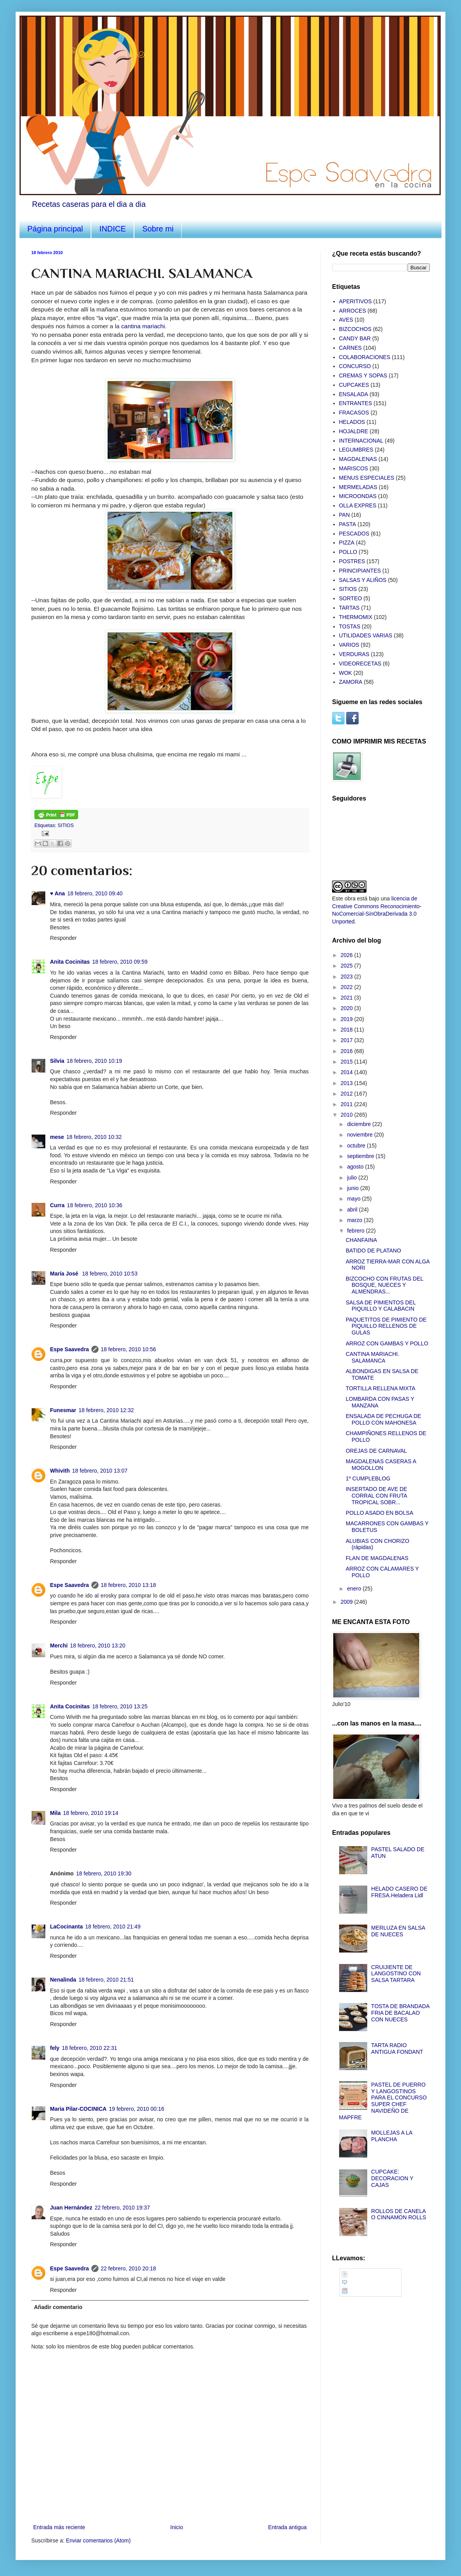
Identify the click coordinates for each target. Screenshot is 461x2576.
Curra (57, 1205)
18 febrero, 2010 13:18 (128, 1585)
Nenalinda (63, 1979)
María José (65, 1273)
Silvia (57, 1061)
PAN (344, 515)
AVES (346, 320)
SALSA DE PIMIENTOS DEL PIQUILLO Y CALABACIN (381, 1305)
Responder (63, 938)
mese (57, 1137)
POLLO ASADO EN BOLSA (379, 1513)
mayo (354, 1198)
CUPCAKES (354, 385)
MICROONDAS (358, 496)
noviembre (360, 1134)
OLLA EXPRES (358, 505)
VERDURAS (354, 654)
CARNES (350, 348)
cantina (143, 326)
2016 (347, 1051)
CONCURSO (355, 366)
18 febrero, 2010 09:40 (95, 893)
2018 (347, 1029)
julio (352, 1177)
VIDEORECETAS (360, 663)
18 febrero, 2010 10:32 (94, 1137)
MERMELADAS (358, 487)
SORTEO (350, 598)
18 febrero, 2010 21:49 (113, 1926)
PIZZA (347, 542)
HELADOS (352, 422)
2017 (347, 1040)
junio (353, 1188)
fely (54, 2048)
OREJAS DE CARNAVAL (376, 1451)
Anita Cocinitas (70, 962)
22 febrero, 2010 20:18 (128, 2268)
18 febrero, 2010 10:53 (110, 1273)
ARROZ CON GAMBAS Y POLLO (387, 1343)
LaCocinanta (66, 1926)
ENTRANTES (355, 403)
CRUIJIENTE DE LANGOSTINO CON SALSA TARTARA (396, 1974)
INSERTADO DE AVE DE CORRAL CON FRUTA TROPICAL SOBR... (376, 1495)
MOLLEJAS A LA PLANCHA (391, 2135)
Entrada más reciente (59, 2527)
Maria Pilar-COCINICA (78, 2109)
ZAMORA (351, 682)
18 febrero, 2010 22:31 (89, 2048)
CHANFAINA (361, 1240)
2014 (347, 1072)
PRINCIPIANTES (360, 571)
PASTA (347, 524)
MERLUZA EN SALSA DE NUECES (398, 1931)
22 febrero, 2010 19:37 (122, 2207)
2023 (347, 976)
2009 (347, 1602)
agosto (356, 1166)
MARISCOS (353, 468)
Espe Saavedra (69, 1349)
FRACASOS (354, 412)
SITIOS (66, 825)
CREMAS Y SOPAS (363, 375)
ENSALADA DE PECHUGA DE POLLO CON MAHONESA (383, 1419)
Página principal (55, 228)
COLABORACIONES (364, 357)
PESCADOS (354, 533)
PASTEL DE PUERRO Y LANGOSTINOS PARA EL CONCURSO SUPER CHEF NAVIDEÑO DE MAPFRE (383, 2101)
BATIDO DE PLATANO (373, 1250)
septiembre (361, 1156)
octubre (357, 1145)
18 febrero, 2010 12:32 (106, 1410)
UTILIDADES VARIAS (366, 635)
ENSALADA (353, 394)
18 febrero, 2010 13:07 (100, 1471)
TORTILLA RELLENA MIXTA (380, 1388)
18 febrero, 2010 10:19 (94, 1061)
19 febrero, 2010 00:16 (136, 2109)
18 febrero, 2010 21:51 (106, 1979)
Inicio (176, 2527)
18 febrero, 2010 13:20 (97, 1645)
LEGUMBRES (356, 450)
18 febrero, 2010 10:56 (128, 1349)
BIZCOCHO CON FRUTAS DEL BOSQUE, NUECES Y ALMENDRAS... (384, 1285)
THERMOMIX (356, 617)
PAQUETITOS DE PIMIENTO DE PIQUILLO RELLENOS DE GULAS (386, 1326)
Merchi (59, 1645)
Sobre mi (157, 228)
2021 (347, 997)
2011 (347, 1104)
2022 (347, 987)
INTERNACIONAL (361, 441)
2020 (347, 1008)
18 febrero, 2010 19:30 (104, 1873)
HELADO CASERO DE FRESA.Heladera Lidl (399, 1892)
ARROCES (352, 311)
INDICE (112, 228)
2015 (347, 1062)
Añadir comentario (58, 2307)
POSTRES (352, 561)
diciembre (359, 1124)
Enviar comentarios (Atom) (98, 2540)
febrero (356, 1231)
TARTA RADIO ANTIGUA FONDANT (397, 2048)
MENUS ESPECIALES (367, 478)
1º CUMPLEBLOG (368, 1478)
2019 (347, 1019)
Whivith (60, 1471)
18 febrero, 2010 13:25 (120, 1706)
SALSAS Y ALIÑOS (363, 580)
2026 (347, 955)
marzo (355, 1220)
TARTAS (349, 608)
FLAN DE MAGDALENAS (377, 1558)
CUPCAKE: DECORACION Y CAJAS (392, 2178)
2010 (347, 1115)
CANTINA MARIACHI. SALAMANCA (372, 1357)
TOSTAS (350, 626)
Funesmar (63, 1410)
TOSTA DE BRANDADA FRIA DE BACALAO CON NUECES (400, 2013)
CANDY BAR (355, 338)
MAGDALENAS (358, 459)
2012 (347, 1094)
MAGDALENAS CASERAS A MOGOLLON (381, 1464)
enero (355, 1588)
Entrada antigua (287, 2527)
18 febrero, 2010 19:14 (90, 1813)
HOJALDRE (353, 431)
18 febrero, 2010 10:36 (94, 1205)
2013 (347, 1083)
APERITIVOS (355, 301)
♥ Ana (57, 893)
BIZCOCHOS (355, 329)
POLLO (348, 552)
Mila (55, 1813)
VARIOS (349, 645)
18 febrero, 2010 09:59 (120, 962)
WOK (345, 673)
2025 (347, 965)
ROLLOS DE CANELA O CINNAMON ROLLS (398, 2214)
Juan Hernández (71, 2207)
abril (353, 1209)
